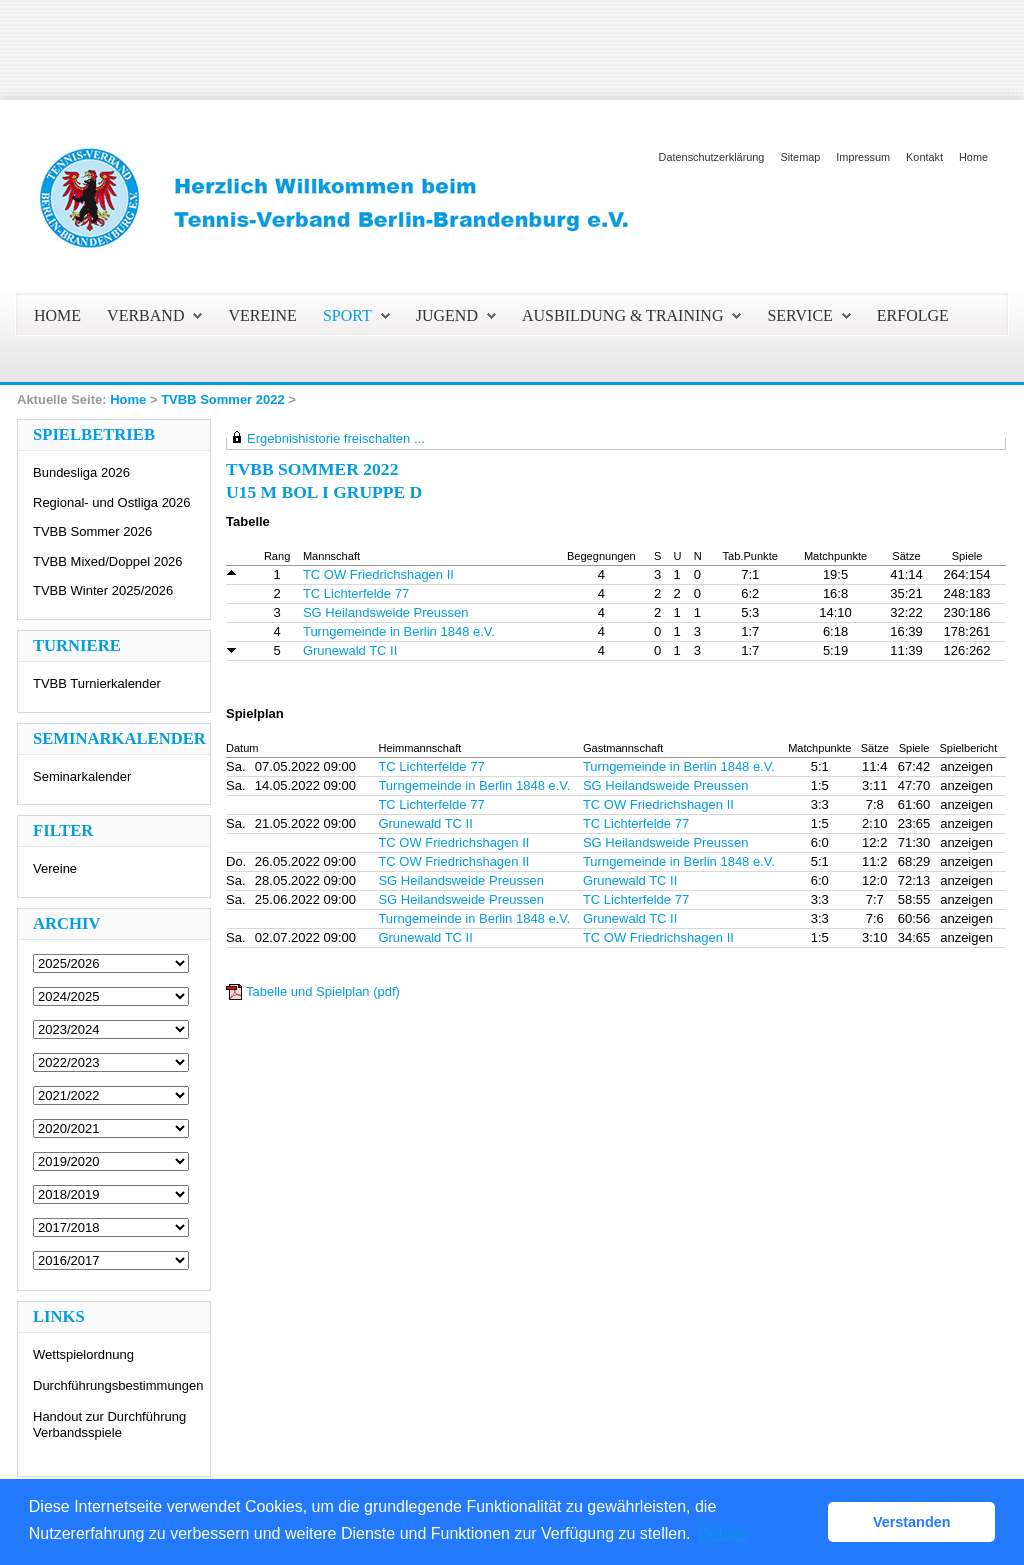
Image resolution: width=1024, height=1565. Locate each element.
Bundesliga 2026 (81, 472)
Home (973, 157)
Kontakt (924, 157)
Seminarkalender (82, 776)
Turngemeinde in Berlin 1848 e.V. (399, 631)
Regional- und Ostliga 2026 (112, 502)
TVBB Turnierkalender (97, 683)
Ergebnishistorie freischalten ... (336, 438)
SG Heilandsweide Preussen (385, 612)
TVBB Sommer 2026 (92, 531)
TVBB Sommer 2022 (223, 399)
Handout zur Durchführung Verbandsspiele (109, 1424)
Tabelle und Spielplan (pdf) (323, 991)
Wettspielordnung (83, 1354)
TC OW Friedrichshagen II (378, 574)
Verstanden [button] (912, 1522)
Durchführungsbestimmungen (118, 1385)
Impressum (863, 157)
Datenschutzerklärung (712, 157)
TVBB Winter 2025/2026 (103, 590)
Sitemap (800, 157)
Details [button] (722, 1533)
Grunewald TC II (350, 650)
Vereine (55, 868)
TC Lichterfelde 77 (356, 593)
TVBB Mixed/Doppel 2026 (108, 561)
